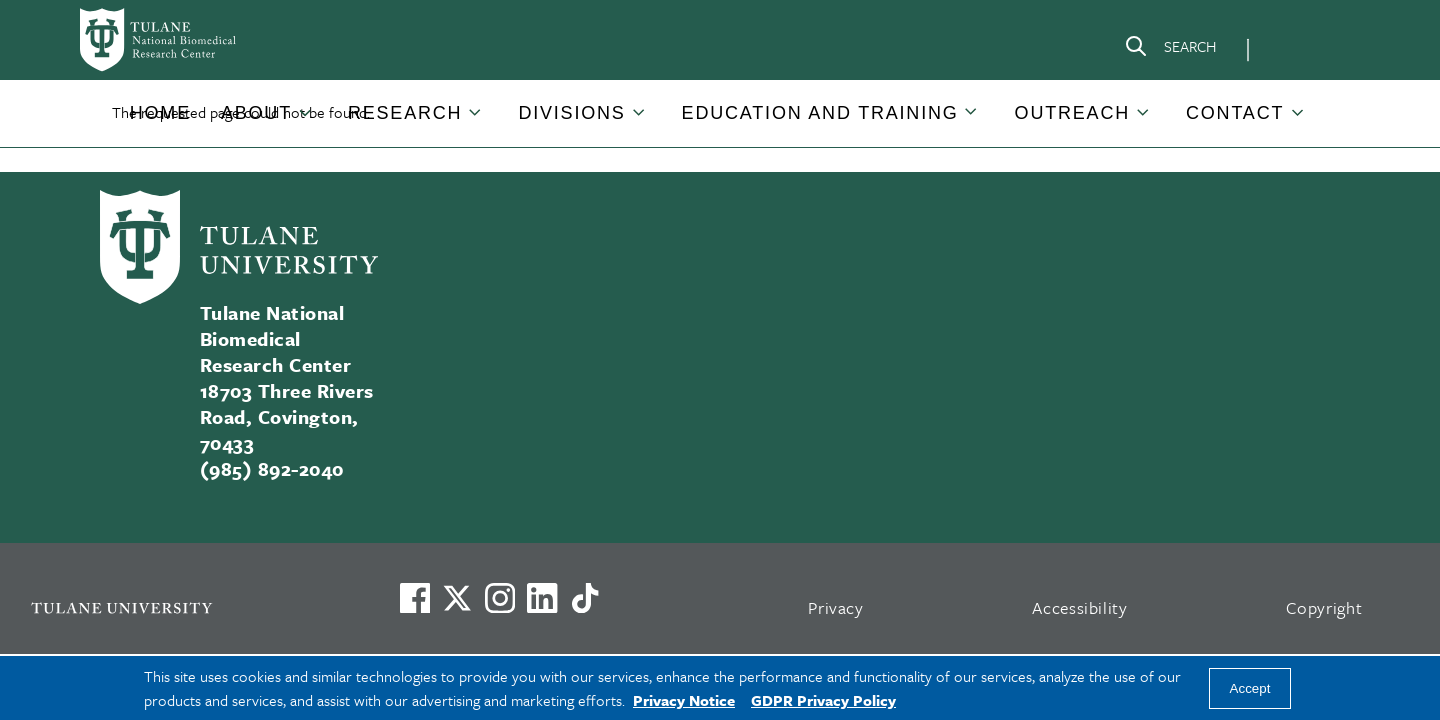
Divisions (571, 113)
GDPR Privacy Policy (823, 700)
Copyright (1324, 607)
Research (405, 113)
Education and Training (820, 113)
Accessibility (1080, 607)
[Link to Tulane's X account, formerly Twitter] (457, 598)
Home (160, 113)
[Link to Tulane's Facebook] (500, 598)
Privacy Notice (684, 700)
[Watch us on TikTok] (585, 598)
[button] (160, 113)
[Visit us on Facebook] (415, 598)
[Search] (1170, 50)
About (256, 113)
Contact (1235, 113)
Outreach (1072, 113)
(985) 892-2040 (272, 468)
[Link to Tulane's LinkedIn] (542, 598)
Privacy (836, 607)
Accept (1250, 688)
